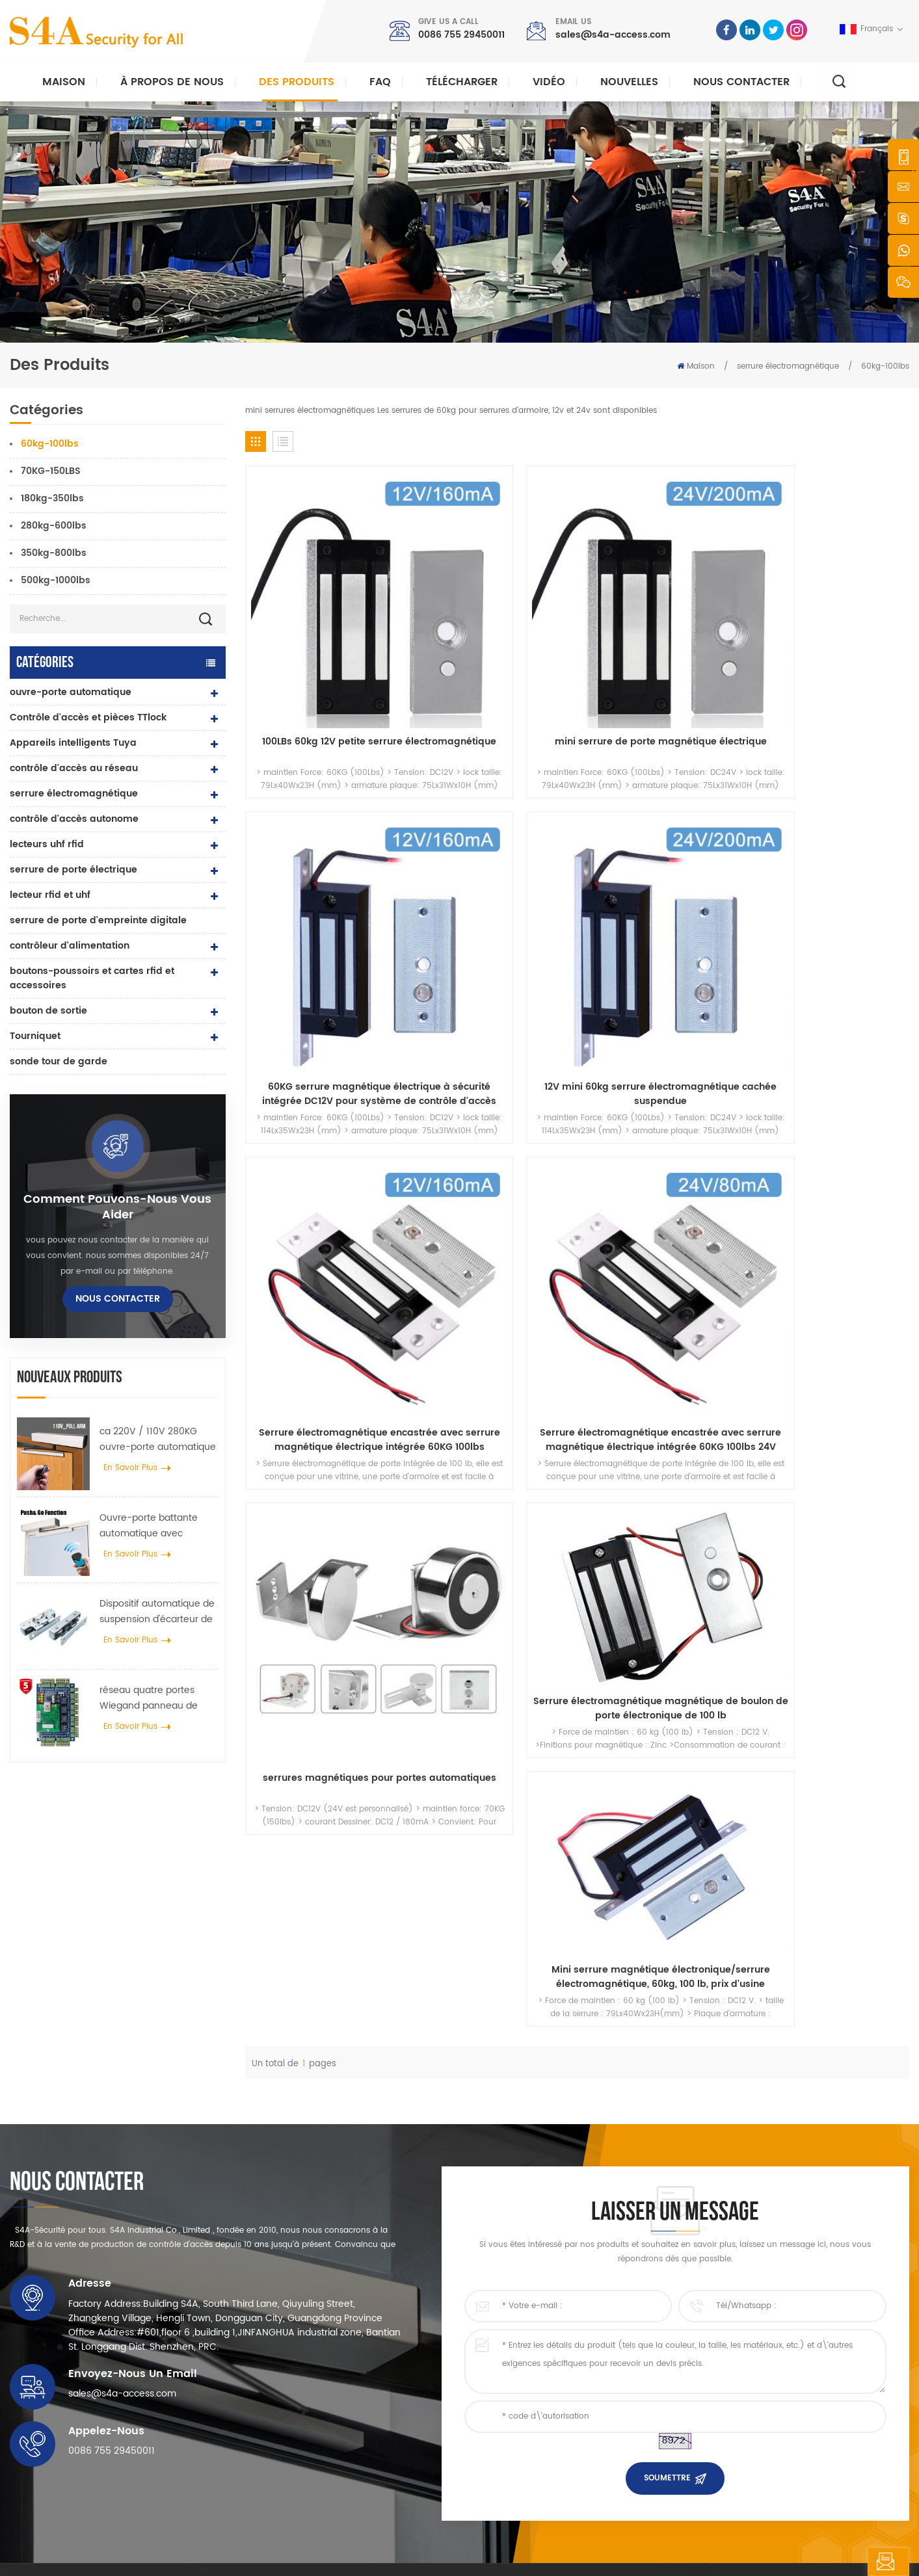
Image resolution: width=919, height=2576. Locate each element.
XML (300, 2554)
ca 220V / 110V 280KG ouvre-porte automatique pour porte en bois (158, 1439)
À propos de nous (172, 81)
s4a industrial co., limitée (83, 2289)
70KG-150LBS (51, 471)
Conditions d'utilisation (535, 2474)
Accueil (505, 2308)
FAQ (380, 81)
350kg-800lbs (54, 552)
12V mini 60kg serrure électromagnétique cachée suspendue (831, 637)
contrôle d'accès (312, 2349)
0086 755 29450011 (461, 34)
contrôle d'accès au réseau (74, 768)
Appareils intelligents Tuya (73, 742)
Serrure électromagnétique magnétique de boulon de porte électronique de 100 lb (831, 827)
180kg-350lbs (52, 498)
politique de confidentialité (373, 2554)
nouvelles (629, 81)
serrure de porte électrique (73, 869)
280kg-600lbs (54, 525)
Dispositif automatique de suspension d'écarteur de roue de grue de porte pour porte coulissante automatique (157, 1611)
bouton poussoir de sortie (329, 2308)
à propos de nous (525, 2328)
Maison (63, 81)
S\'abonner (693, 2400)
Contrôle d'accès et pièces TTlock (88, 717)
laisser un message (839, 2561)
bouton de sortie (48, 1010)
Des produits (296, 81)
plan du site (514, 2453)
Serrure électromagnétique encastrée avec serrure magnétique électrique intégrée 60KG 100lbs (323, 870)
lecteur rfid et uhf (50, 894)
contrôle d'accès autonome (74, 818)
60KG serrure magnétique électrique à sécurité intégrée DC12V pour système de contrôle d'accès (662, 637)
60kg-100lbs (885, 366)
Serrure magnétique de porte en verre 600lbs (366, 2391)
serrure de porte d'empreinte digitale (98, 920)
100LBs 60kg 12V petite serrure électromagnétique (323, 637)
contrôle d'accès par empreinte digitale (356, 2412)
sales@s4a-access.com (613, 34)
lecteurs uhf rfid (47, 844)
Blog (499, 2432)
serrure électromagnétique (788, 366)
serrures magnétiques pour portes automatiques (661, 870)
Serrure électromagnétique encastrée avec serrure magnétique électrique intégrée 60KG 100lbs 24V (492, 870)
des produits (515, 2349)
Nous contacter (741, 81)
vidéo (549, 81)
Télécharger (462, 81)
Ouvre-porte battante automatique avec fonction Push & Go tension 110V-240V (149, 1526)
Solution (507, 2391)
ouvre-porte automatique (70, 692)
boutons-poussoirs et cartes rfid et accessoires (92, 978)
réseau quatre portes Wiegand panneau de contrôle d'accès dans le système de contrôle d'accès (154, 1698)
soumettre (667, 2155)
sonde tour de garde (58, 1061)
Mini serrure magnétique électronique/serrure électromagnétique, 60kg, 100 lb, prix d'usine (831, 1017)
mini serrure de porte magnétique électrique (492, 637)
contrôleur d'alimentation (69, 945)
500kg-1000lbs (55, 580)
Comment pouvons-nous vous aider (117, 1207)
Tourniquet (35, 1036)
